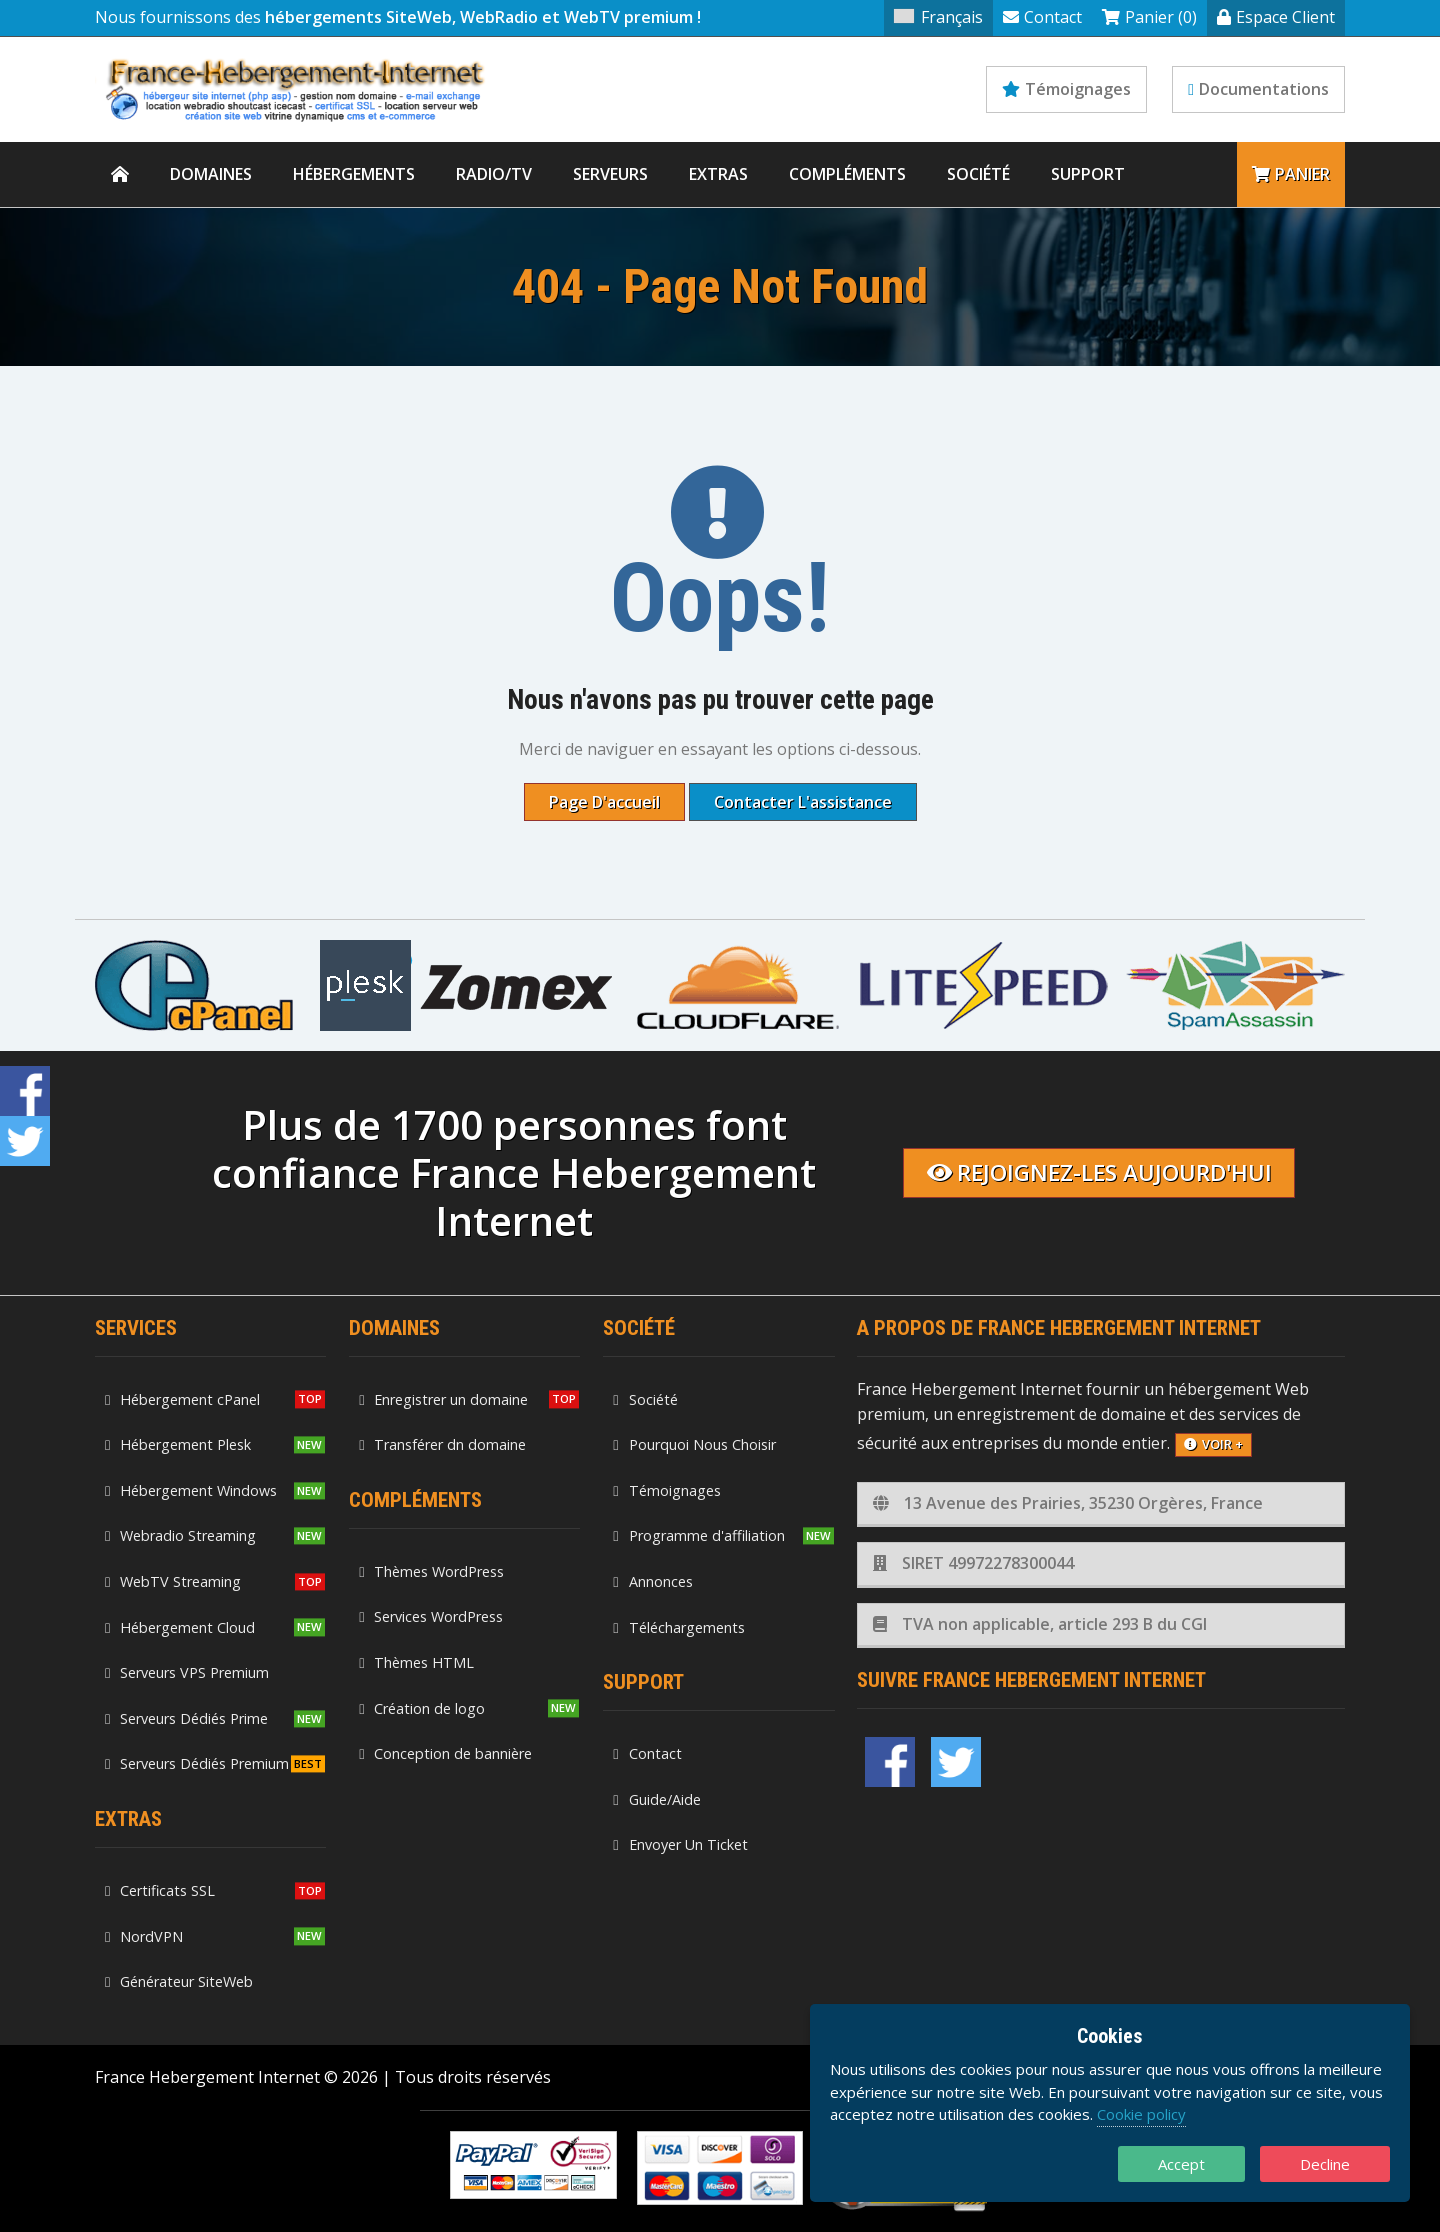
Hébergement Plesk (178, 1444)
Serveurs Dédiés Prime (186, 1718)
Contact (1042, 17)
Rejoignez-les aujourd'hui (1099, 1172)
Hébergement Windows (191, 1490)
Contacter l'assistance (803, 802)
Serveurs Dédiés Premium (197, 1763)
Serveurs (610, 174)
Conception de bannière (445, 1753)
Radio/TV (494, 174)
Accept (1181, 2164)
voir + (1213, 1444)
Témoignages (1066, 89)
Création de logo (422, 1708)
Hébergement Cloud (180, 1627)
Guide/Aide (656, 1799)
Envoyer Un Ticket (680, 1844)
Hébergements (354, 174)
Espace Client (1276, 17)
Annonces (652, 1581)
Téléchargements (678, 1627)
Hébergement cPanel (182, 1399)
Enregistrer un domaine (443, 1399)
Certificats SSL (160, 1890)
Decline (1325, 2164)
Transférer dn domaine (442, 1444)
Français (938, 17)
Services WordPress (431, 1616)
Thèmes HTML (416, 1662)
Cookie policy (1141, 2114)
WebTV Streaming (173, 1581)
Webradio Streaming (180, 1535)
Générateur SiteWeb (179, 1981)
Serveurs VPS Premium (187, 1672)
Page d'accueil (604, 802)
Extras (718, 174)
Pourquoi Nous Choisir (694, 1444)
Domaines (211, 174)
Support (1088, 174)
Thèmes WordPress (431, 1571)
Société (978, 174)
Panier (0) (1149, 17)
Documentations (1258, 89)
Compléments (847, 174)
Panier (1291, 174)
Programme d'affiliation (698, 1535)
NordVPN (144, 1936)
